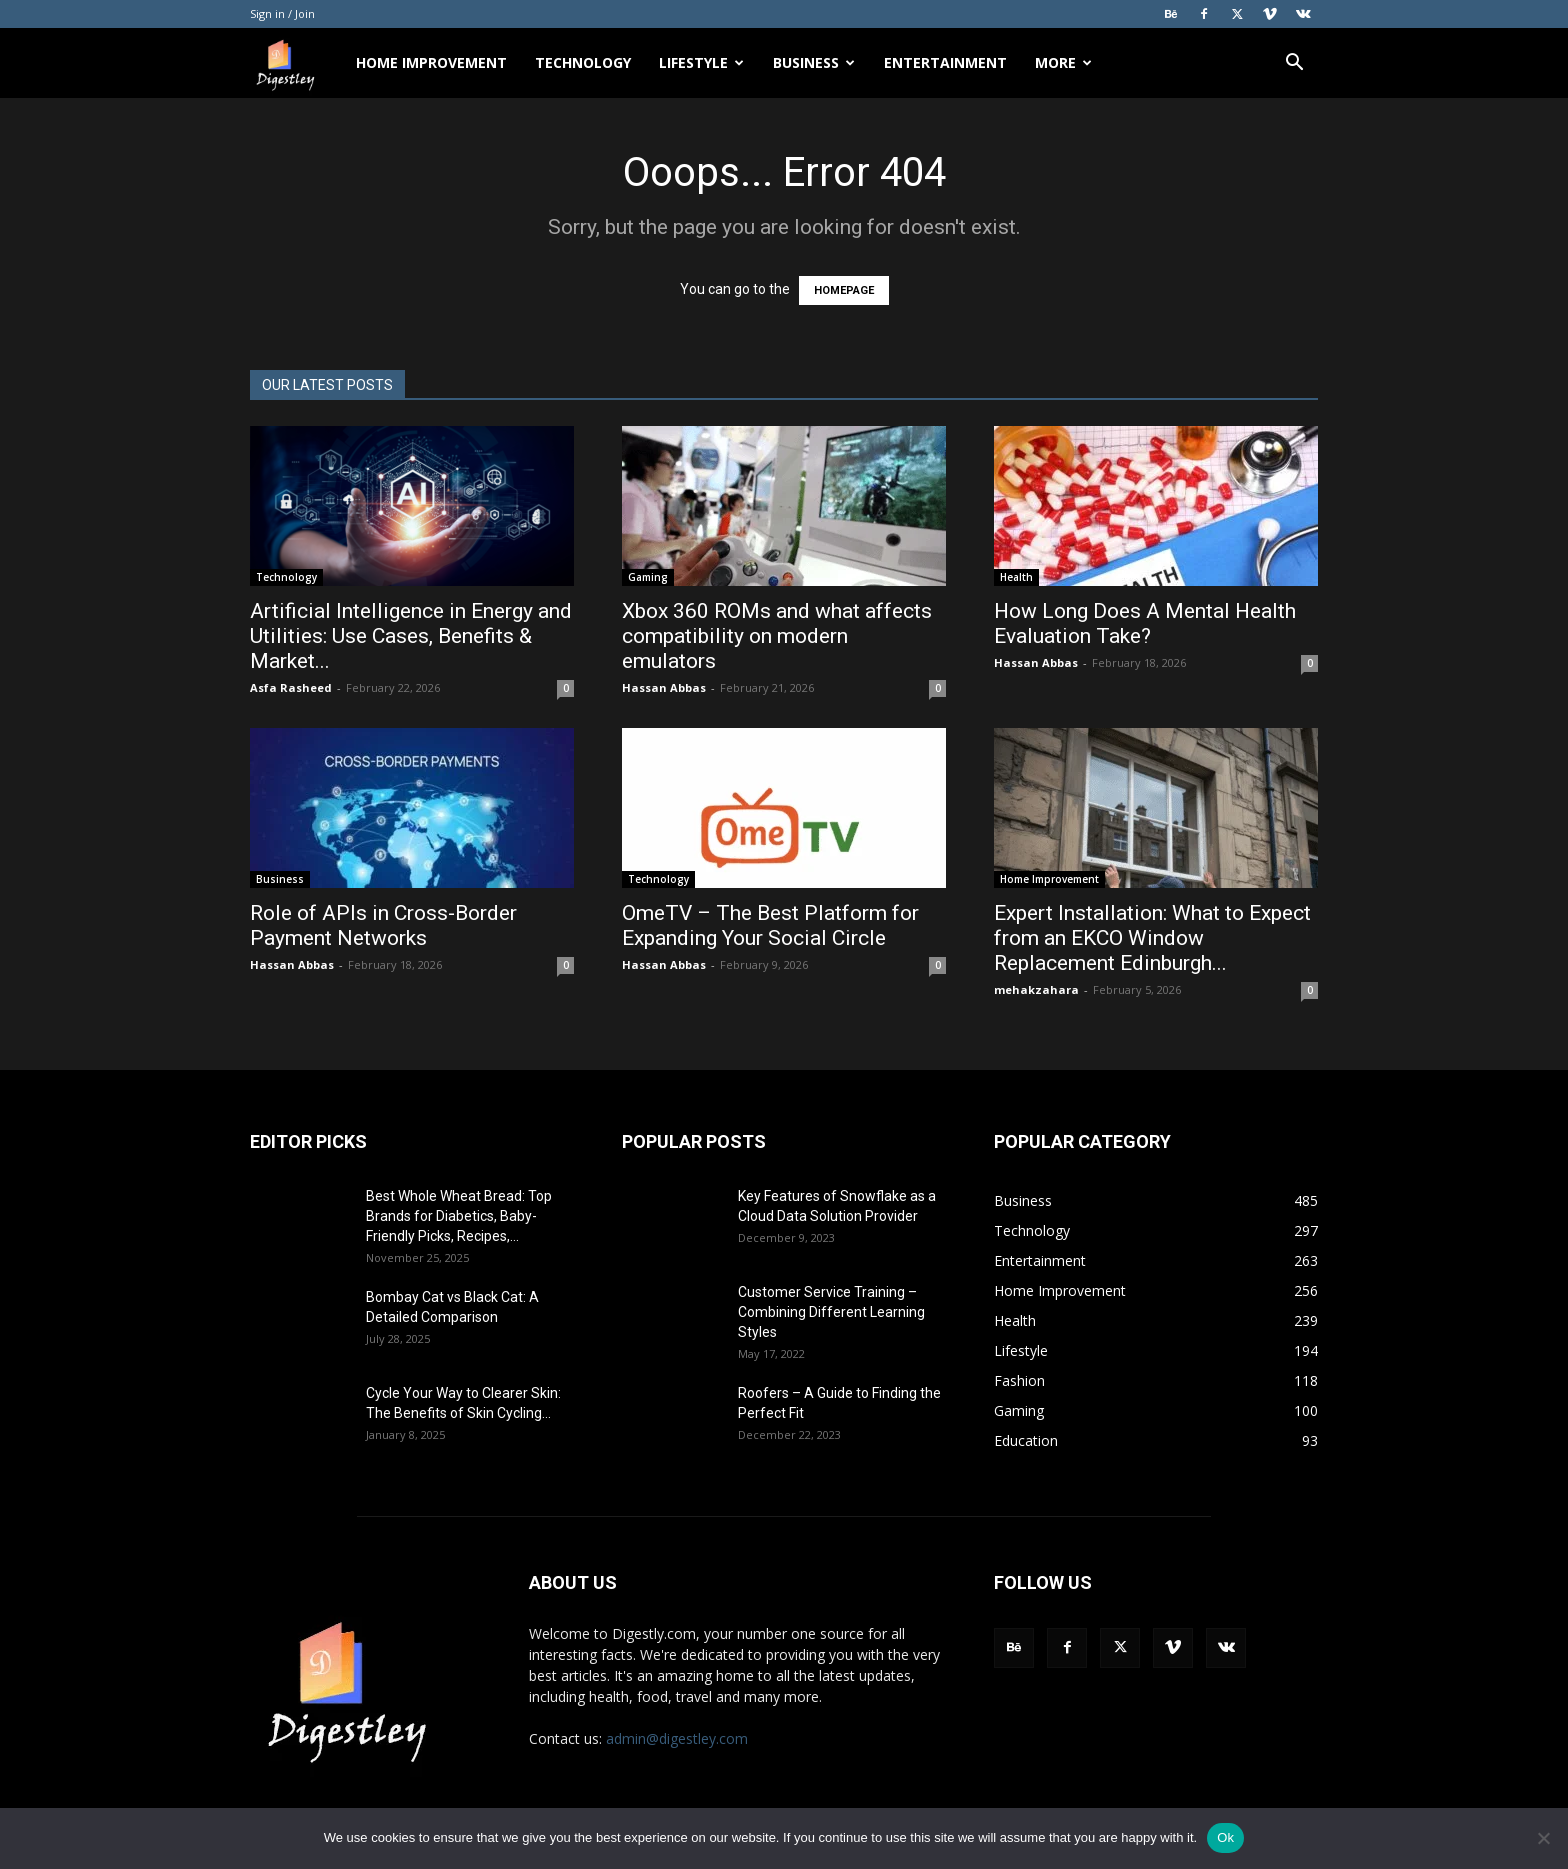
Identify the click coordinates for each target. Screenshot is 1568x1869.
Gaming (648, 577)
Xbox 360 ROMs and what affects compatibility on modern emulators (777, 636)
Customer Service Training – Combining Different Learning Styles (831, 1312)
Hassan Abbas (664, 687)
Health (1016, 577)
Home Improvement (431, 62)
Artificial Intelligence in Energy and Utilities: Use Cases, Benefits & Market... (411, 636)
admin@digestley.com (677, 1738)
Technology (583, 62)
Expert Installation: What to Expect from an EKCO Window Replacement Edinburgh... (1152, 938)
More (1063, 62)
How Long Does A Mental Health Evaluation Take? (1145, 623)
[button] (1294, 64)
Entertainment (945, 62)
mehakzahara (1036, 989)
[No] (1543, 1838)
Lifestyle (701, 62)
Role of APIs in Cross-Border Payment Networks (383, 925)
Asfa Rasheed (291, 687)
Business (814, 62)
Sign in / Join (282, 13)
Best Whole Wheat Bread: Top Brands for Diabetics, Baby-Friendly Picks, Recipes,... (459, 1216)
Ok (1225, 1837)
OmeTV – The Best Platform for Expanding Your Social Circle (770, 925)
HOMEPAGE (844, 290)
